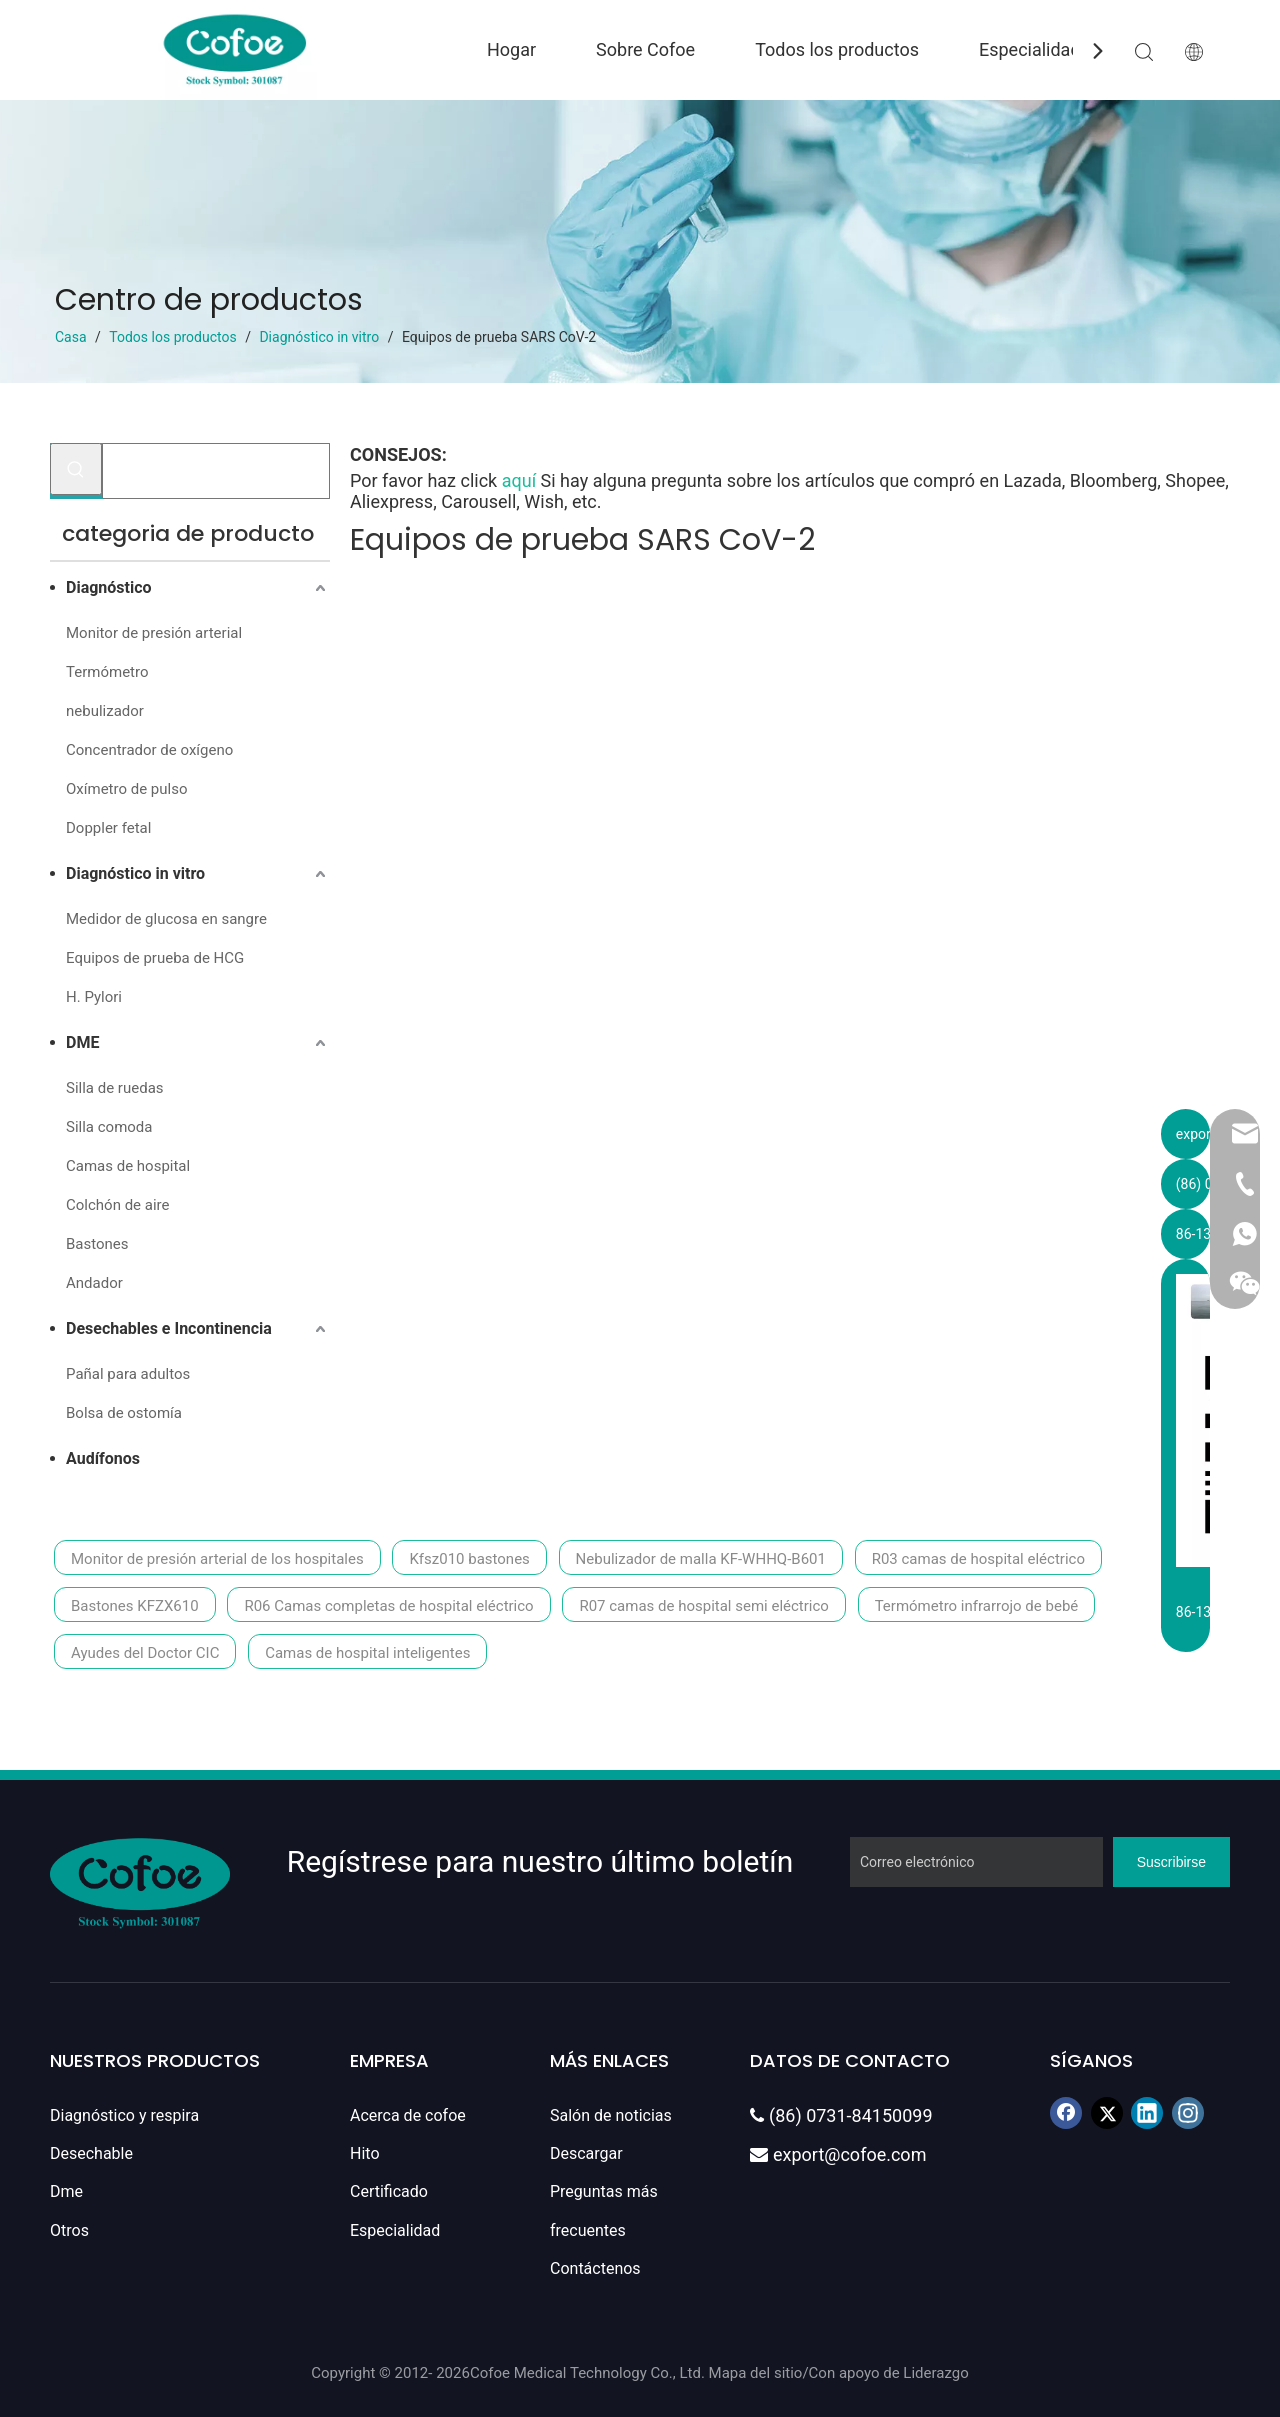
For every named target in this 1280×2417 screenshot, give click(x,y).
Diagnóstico (109, 587)
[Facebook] (1066, 2113)
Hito (365, 2153)
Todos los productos (837, 49)
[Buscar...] (216, 471)
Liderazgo (935, 2373)
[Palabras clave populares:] (76, 469)
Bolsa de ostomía (124, 1413)
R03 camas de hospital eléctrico (978, 1559)
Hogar (511, 49)
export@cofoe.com (838, 2154)
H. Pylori (94, 997)
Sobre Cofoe (645, 49)
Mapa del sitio (756, 2373)
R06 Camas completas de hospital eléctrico (388, 1606)
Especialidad (1030, 49)
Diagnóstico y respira (124, 2115)
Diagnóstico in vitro (135, 873)
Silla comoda (109, 1127)
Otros (69, 2230)
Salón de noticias (611, 2115)
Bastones (97, 1244)
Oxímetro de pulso (126, 789)
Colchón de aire (117, 1205)
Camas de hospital (128, 1166)
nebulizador (105, 711)
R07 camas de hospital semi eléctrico (703, 1606)
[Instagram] (1188, 2113)
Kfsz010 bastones (469, 1559)
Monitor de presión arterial (154, 633)
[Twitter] (1107, 2113)
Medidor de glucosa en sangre (166, 919)
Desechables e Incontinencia (169, 1328)
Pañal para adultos (128, 1374)
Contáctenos (595, 2268)
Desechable (91, 2153)
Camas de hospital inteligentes (367, 1653)
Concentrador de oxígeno (149, 750)
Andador (94, 1283)
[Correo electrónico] (976, 1862)
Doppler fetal (108, 828)
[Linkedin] (1147, 2113)
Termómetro (107, 672)
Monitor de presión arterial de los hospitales (217, 1559)
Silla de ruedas (115, 1088)
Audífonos (103, 1458)
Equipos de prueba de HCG (155, 958)
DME (82, 1042)
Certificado (389, 2191)
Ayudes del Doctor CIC (145, 1653)
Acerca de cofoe (408, 2115)
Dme (66, 2191)
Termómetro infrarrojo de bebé (977, 1606)
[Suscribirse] (1171, 1862)
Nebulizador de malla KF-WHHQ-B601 (701, 1559)
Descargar (586, 2153)
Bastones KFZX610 (135, 1606)
